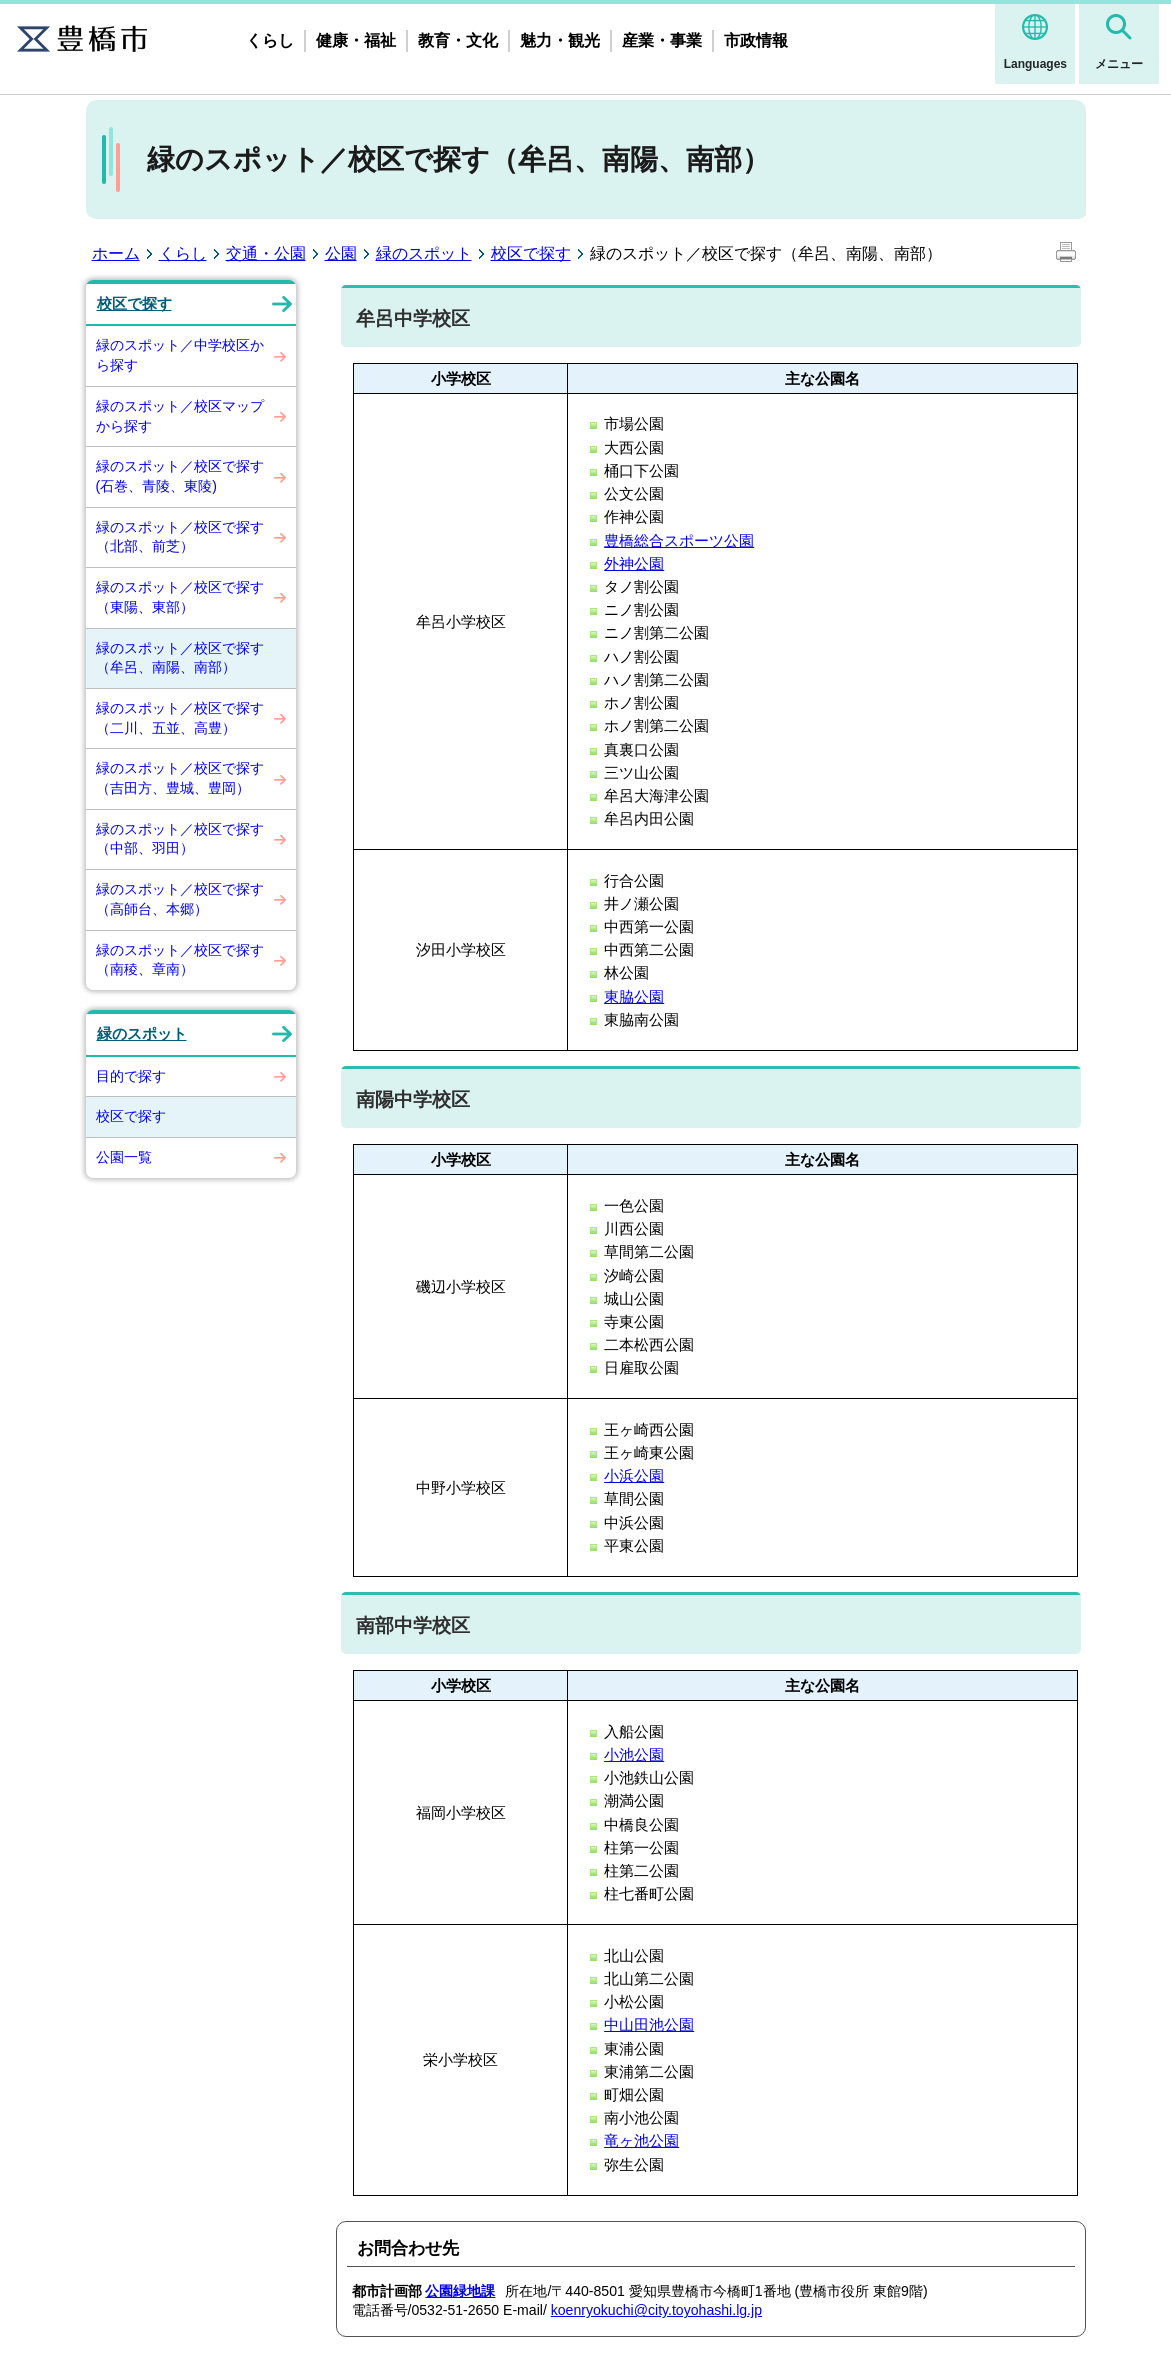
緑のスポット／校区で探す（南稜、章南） (180, 960)
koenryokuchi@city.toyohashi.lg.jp (656, 2310)
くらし (270, 40)
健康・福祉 (356, 40)
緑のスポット (424, 253)
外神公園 (634, 563)
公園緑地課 (460, 2291)
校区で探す (531, 253)
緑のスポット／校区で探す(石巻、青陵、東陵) (180, 476)
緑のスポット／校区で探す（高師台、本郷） (180, 899)
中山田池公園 (649, 2024)
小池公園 (634, 1754)
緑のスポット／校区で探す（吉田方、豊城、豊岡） (180, 778)
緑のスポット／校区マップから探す (180, 416)
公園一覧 (124, 1157)
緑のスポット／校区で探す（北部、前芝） (180, 537)
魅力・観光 (560, 40)
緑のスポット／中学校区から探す (180, 355)
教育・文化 (458, 40)
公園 (341, 253)
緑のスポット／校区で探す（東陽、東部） (180, 597)
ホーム (116, 253)
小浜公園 (634, 1475)
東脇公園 (634, 996)
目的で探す (131, 1076)
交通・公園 (266, 253)
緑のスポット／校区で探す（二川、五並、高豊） (180, 718)
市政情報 (756, 40)
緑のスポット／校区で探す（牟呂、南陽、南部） (180, 658)
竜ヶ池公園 (641, 2140)
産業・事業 (662, 40)
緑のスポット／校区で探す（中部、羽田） (180, 839)
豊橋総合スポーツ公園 (679, 540)
